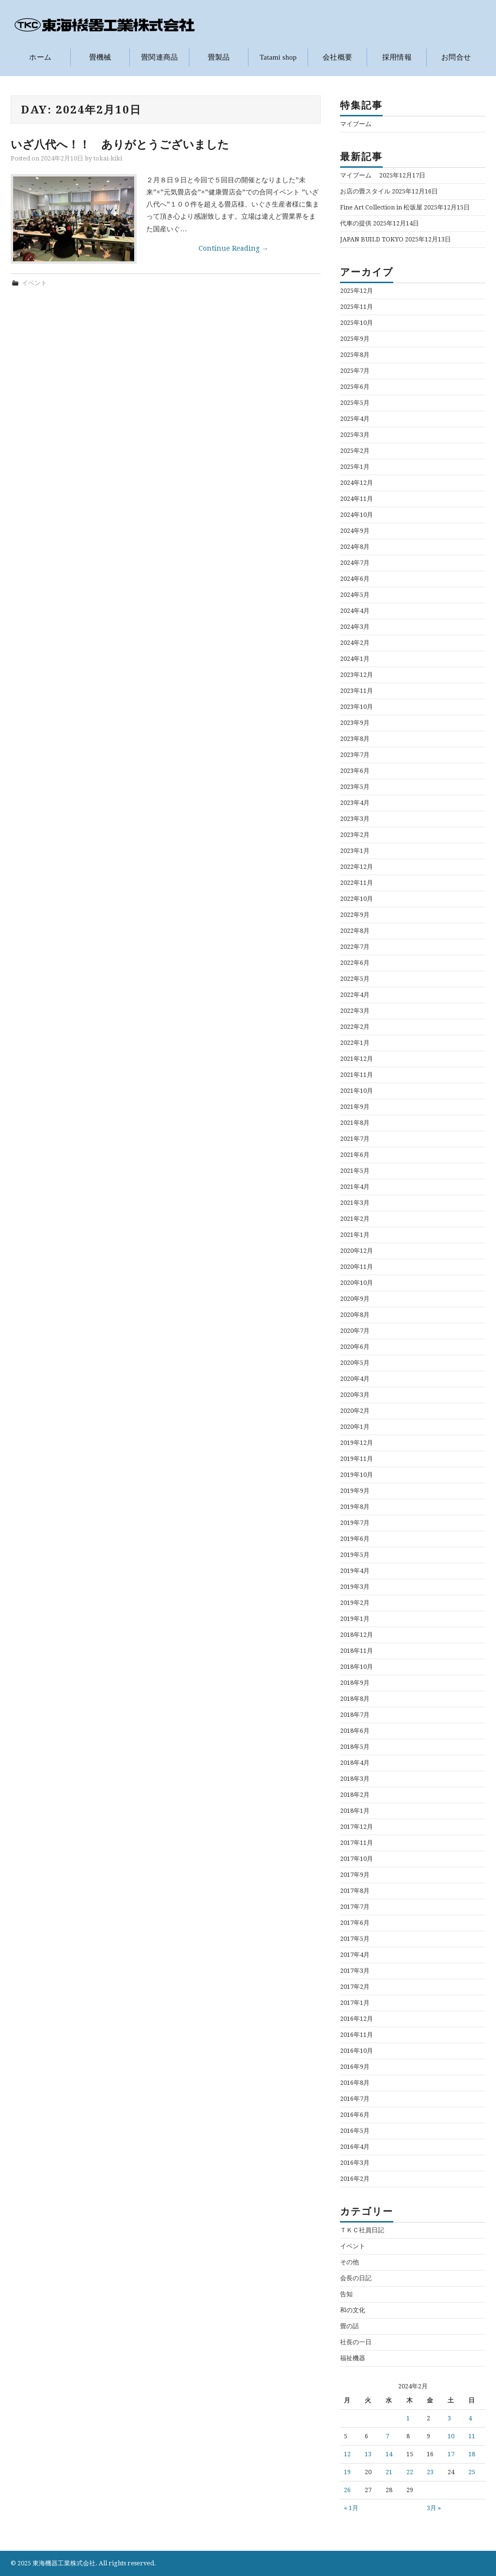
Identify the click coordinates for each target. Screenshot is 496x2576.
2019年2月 (355, 1602)
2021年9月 (355, 1106)
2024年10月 (356, 514)
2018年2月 (355, 1794)
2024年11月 (356, 498)
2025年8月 (355, 354)
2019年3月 (355, 1586)
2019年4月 (355, 1570)
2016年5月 (355, 2130)
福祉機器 (352, 2357)
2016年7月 (355, 2098)
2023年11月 (356, 690)
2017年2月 (355, 1986)
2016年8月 (355, 2082)
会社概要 (337, 57)
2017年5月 (355, 1938)
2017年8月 (355, 1890)
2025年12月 (356, 290)
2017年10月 (356, 1858)
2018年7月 (355, 1714)
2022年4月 (355, 994)
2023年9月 (355, 722)
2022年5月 (355, 978)
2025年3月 (355, 434)
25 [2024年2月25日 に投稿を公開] (471, 2472)
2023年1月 (355, 850)
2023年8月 (355, 738)
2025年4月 (355, 418)
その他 (349, 2261)
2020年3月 (355, 1394)
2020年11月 (356, 1266)
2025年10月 (356, 322)
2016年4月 (355, 2146)
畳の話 (349, 2325)
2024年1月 (355, 658)
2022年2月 (355, 1026)
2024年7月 (355, 562)
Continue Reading (233, 248)
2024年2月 (355, 642)
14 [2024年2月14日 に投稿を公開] (389, 2454)
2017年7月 (355, 1906)
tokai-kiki (107, 158)
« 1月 (351, 2508)
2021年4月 (355, 1186)
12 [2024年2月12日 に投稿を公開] (347, 2454)
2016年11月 (356, 2034)
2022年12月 (356, 866)
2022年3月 (355, 1010)
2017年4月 (355, 1954)
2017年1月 (355, 2002)
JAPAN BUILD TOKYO (371, 238)
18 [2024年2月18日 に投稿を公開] (471, 2454)
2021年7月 (355, 1138)
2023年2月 (355, 834)
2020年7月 (355, 1330)
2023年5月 (355, 786)
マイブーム (359, 123)
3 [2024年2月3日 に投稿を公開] (449, 2418)
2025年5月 (355, 402)
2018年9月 (355, 1682)
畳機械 (100, 57)
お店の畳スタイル (365, 190)
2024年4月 (355, 610)
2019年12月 (356, 1442)
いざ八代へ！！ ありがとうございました (120, 144)
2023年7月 (355, 754)
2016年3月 (355, 2162)
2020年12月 (356, 1250)
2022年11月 (356, 882)
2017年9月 (355, 1874)
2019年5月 (355, 1554)
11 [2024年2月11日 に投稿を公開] (471, 2436)
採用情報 (397, 57)
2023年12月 (356, 674)
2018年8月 (355, 1698)
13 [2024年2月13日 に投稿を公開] (368, 2454)
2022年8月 (355, 930)
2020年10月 (356, 1282)
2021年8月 (355, 1122)
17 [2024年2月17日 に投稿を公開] (451, 2454)
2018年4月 (355, 1762)
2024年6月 (355, 578)
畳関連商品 (159, 57)
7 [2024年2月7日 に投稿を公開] (387, 2436)
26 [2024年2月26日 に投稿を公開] (347, 2490)
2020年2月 (355, 1410)
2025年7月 (355, 370)
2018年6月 (355, 1730)
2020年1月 (355, 1426)
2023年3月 (355, 818)
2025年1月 (355, 466)
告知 (346, 2293)
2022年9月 (355, 914)
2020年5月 (355, 1362)
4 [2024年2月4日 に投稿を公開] (470, 2418)
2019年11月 (356, 1458)
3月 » (434, 2508)
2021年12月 (356, 1058)
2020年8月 (355, 1314)
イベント (34, 282)
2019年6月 (355, 1538)
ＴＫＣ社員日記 (362, 2229)
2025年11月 (356, 306)
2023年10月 (356, 706)
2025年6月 (355, 386)
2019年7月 (355, 1522)
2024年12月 (356, 482)
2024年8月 (355, 546)
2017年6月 (355, 1922)
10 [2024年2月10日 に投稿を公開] (451, 2436)
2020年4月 (355, 1378)
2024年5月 (355, 594)
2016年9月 (355, 2066)
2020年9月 (355, 1298)
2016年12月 (356, 2018)
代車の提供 (356, 222)
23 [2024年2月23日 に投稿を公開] (430, 2472)
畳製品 (219, 57)
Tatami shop (278, 57)
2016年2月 (355, 2178)
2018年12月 (356, 1634)
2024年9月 (355, 530)
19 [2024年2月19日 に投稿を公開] (347, 2472)
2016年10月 (356, 2050)
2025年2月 (355, 450)
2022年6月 (355, 962)
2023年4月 (355, 802)
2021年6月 (355, 1154)
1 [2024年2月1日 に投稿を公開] (408, 2418)
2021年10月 (356, 1090)
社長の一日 (356, 2341)
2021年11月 (356, 1074)
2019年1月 (355, 1618)
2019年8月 (355, 1506)
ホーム (40, 57)
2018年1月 (355, 1810)
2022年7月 (355, 946)
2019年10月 (356, 1474)
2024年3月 (355, 626)
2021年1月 (355, 1234)
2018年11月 (356, 1650)
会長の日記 (356, 2277)
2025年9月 (355, 338)
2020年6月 (355, 1346)
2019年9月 (355, 1490)
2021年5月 (355, 1170)
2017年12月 (356, 1826)
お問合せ (456, 57)
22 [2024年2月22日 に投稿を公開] (409, 2472)
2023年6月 (355, 770)
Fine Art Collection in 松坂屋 (381, 206)
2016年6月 (355, 2114)
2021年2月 (355, 1218)
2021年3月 (355, 1202)
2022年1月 (355, 1042)
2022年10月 (356, 898)
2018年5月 (355, 1746)
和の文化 (352, 2309)
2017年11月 (356, 1842)
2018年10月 (356, 1666)
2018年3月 (355, 1778)
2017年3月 (355, 1970)
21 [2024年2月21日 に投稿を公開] (389, 2472)
